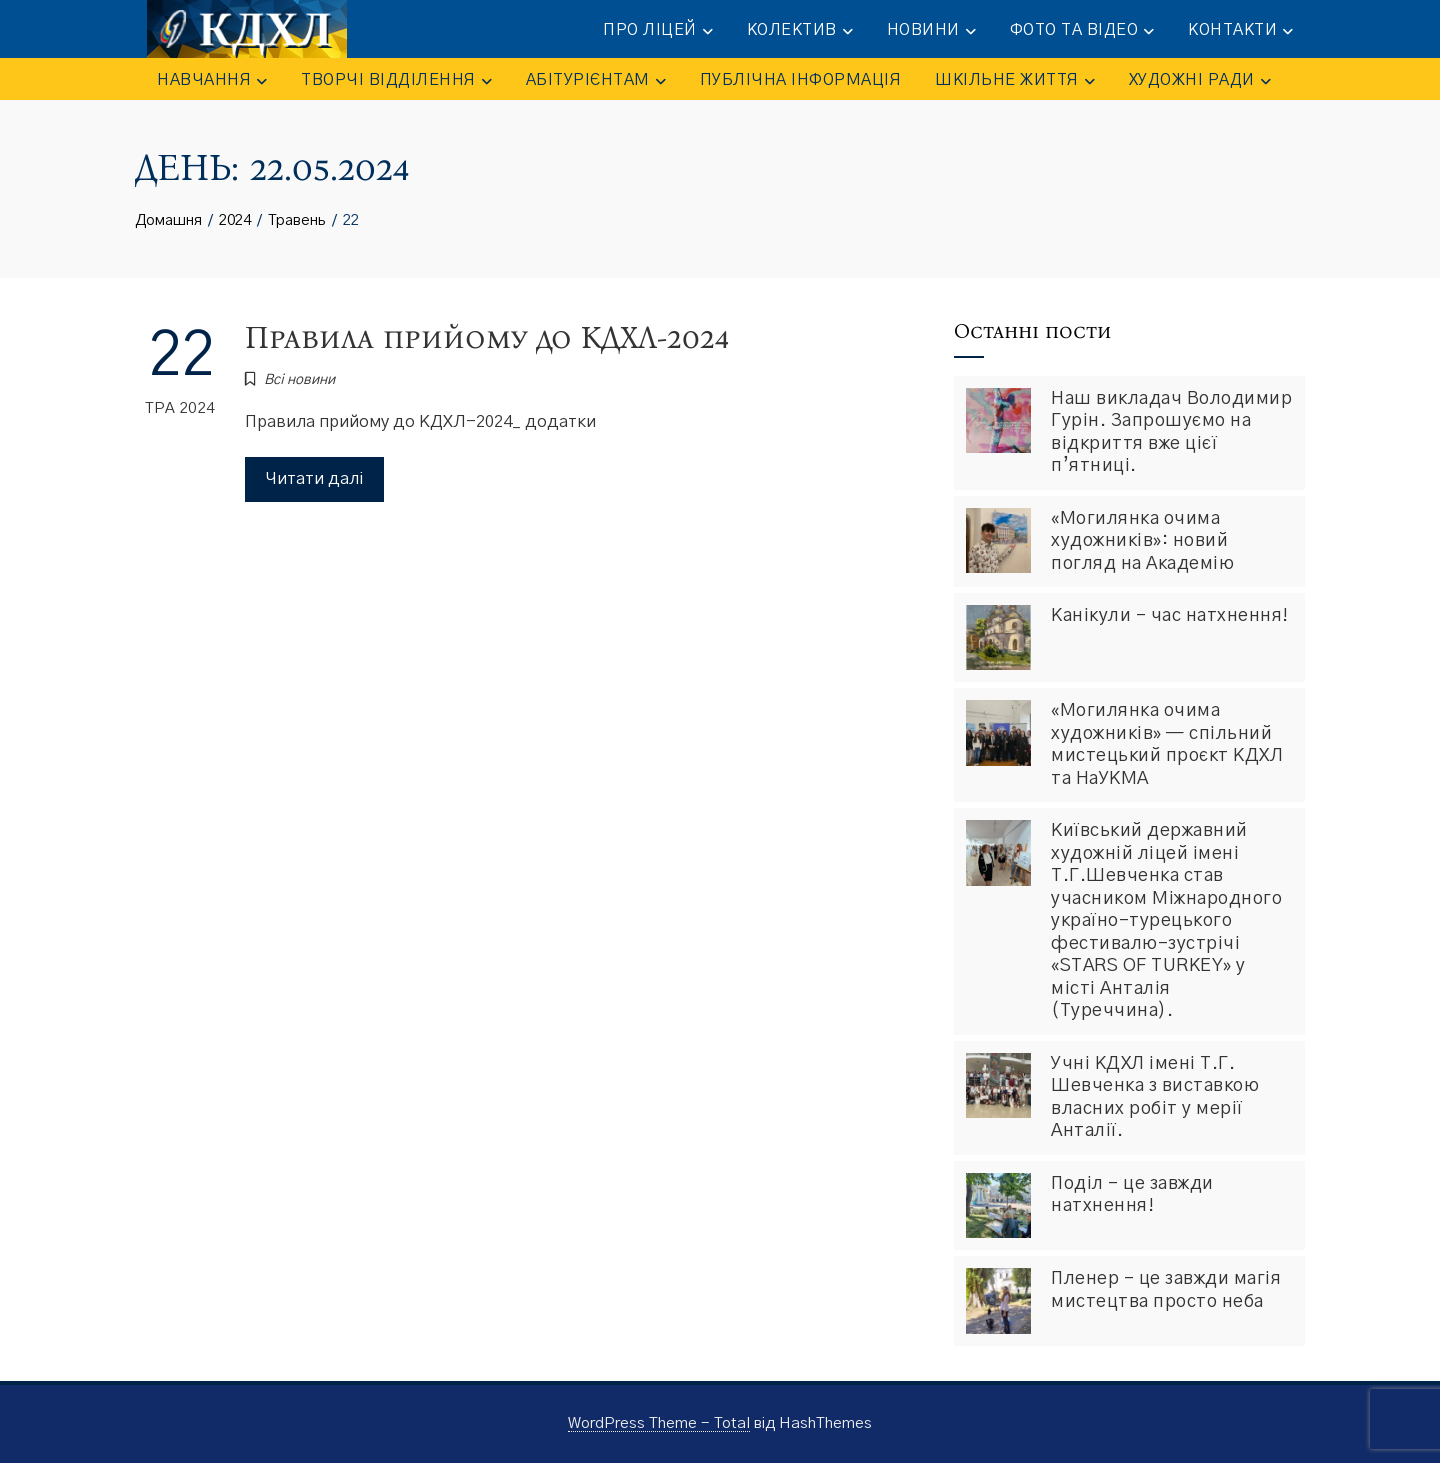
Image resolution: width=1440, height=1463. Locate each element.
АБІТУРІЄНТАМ (596, 81)
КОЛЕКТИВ (800, 31)
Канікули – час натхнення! (1170, 616)
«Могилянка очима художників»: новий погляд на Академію (1142, 541)
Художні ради (1200, 81)
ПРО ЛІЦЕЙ (658, 31)
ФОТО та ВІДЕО (1082, 31)
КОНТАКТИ (1240, 31)
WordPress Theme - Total (659, 1423)
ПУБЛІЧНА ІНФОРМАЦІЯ (801, 80)
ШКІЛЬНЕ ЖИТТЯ (1015, 81)
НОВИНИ (931, 31)
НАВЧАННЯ (212, 81)
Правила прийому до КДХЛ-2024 (487, 337)
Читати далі (314, 478)
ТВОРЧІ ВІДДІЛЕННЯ (396, 81)
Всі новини (299, 380)
